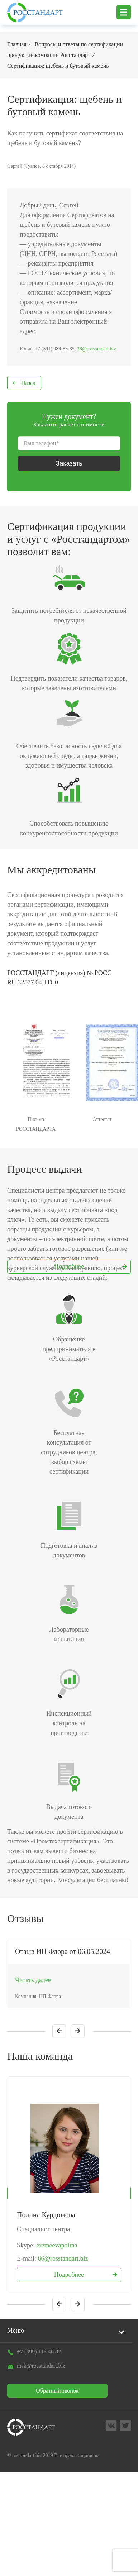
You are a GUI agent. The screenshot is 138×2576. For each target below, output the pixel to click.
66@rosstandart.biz (63, 2258)
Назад (28, 383)
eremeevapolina (57, 2245)
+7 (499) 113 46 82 (39, 2351)
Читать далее (33, 1980)
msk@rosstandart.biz (41, 2366)
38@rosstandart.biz (96, 349)
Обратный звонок (57, 2390)
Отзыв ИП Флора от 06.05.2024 (62, 1951)
